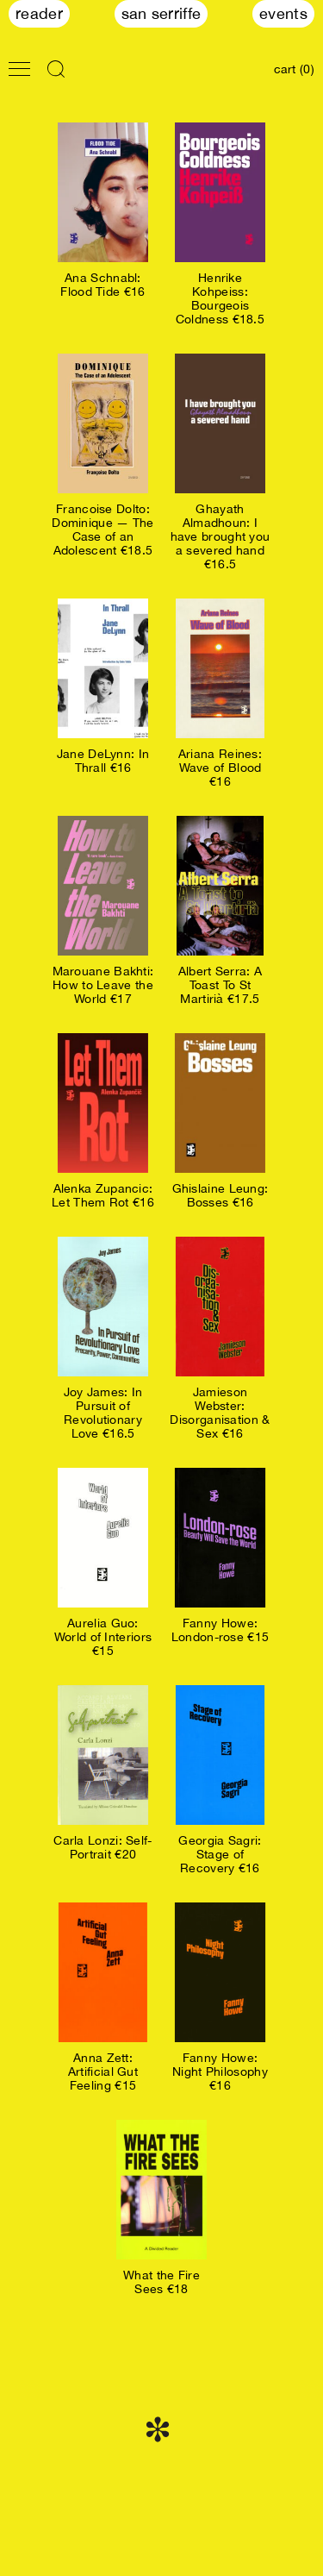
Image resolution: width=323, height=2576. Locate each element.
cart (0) (294, 69)
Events (283, 13)
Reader (39, 13)
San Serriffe (161, 13)
